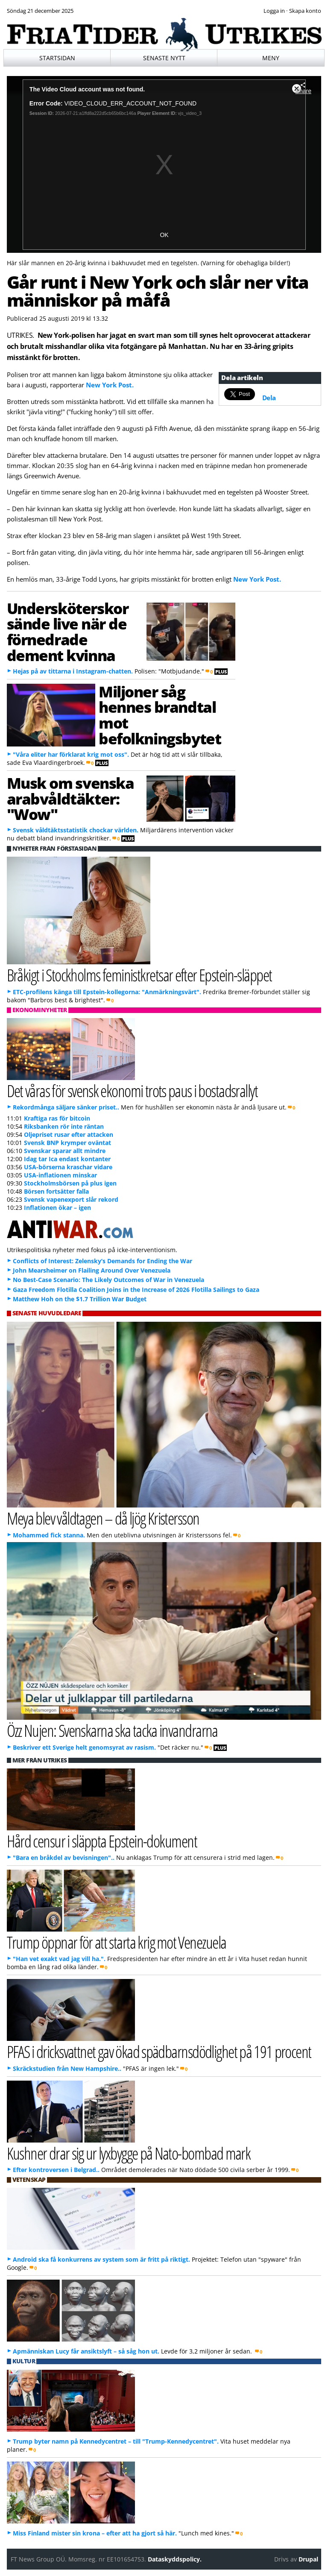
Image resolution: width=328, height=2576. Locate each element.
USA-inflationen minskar (60, 1175)
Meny (270, 58)
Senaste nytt (164, 58)
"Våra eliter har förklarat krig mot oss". (71, 754)
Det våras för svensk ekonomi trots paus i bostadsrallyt (132, 1090)
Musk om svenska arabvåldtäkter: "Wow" (70, 799)
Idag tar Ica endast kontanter (67, 1159)
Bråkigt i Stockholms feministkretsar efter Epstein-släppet (139, 974)
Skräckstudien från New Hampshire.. (67, 2068)
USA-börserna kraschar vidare (68, 1167)
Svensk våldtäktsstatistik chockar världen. (75, 830)
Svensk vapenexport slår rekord (71, 1199)
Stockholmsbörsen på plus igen (70, 1183)
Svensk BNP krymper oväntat (67, 1143)
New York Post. (110, 385)
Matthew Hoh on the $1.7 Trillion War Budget (79, 1299)
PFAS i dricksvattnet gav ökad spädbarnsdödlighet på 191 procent (159, 2051)
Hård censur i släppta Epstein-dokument (102, 1841)
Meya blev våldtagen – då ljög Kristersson (103, 1518)
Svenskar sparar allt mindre (64, 1151)
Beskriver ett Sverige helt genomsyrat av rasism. (84, 1747)
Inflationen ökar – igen (57, 1207)
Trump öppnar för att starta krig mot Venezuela (116, 1942)
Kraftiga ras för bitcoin (57, 1118)
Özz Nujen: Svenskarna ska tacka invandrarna (112, 1730)
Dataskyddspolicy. (175, 2559)
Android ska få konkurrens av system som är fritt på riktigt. (101, 2259)
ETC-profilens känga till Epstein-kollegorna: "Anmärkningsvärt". (107, 992)
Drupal (308, 2559)
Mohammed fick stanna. (49, 1535)
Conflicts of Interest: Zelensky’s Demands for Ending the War (102, 1261)
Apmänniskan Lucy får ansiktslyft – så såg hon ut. (86, 2351)
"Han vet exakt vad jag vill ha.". (59, 1959)
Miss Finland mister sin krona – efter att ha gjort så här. (95, 2533)
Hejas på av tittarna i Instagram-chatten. (73, 671)
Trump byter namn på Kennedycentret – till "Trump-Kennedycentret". (116, 2441)
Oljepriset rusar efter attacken (68, 1134)
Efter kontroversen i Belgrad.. (56, 2170)
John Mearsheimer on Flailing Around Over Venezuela (91, 1270)
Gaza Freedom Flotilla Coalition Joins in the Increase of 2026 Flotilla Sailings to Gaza (136, 1289)
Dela (269, 397)
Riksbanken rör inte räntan (64, 1126)
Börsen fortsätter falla (56, 1191)
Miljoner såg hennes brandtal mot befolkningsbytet (160, 715)
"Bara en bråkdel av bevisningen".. (63, 1857)
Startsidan (57, 58)
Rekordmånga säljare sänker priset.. (66, 1107)
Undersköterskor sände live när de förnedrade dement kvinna (68, 631)
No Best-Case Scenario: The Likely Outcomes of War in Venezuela (108, 1280)
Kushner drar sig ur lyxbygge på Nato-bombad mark (129, 2153)
